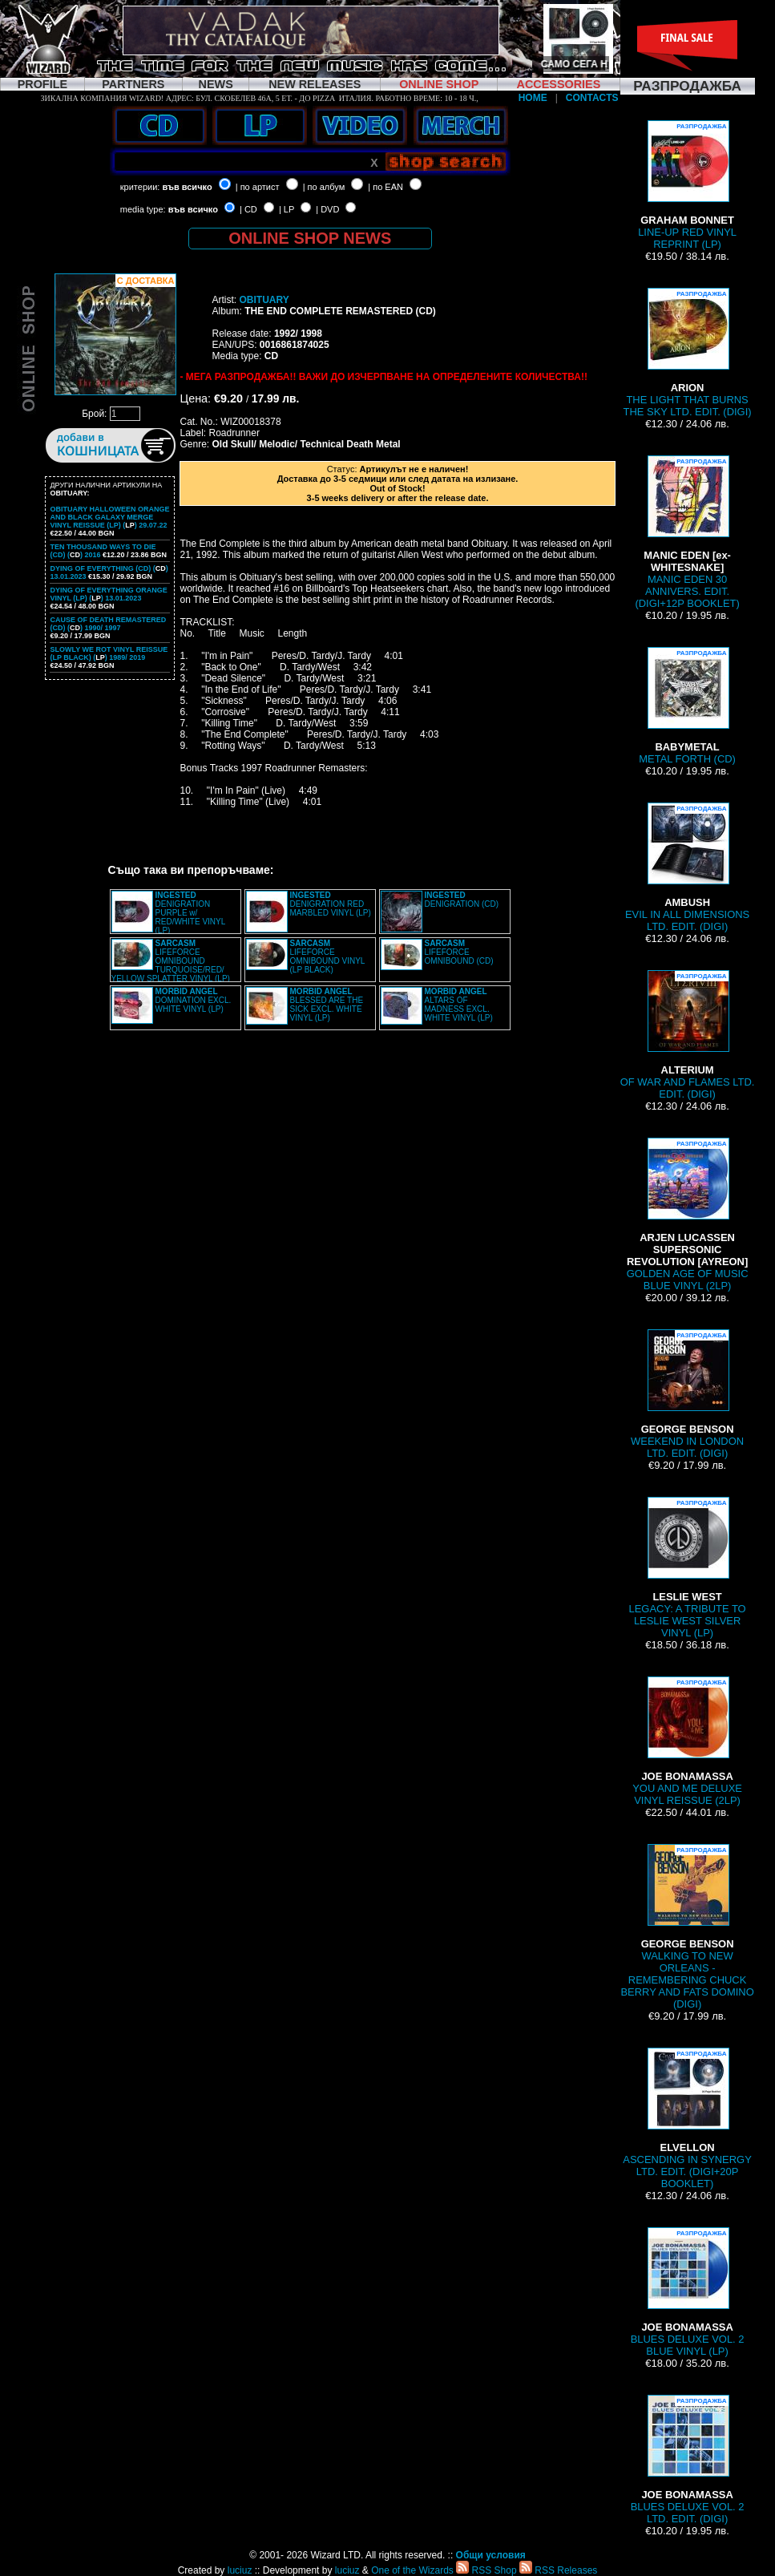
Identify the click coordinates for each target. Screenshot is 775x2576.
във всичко (187, 187)
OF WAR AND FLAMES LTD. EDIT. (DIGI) (687, 1035)
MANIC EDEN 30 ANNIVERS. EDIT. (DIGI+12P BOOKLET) (687, 532)
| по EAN (385, 187)
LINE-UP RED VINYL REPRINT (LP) (687, 185)
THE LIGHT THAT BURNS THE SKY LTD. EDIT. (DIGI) (688, 353)
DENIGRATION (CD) (462, 899)
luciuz (240, 2570)
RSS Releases (558, 2570)
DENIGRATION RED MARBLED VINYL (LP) (330, 904)
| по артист (258, 187)
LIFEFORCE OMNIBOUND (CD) (459, 952)
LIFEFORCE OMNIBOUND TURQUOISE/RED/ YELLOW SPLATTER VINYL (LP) (170, 961)
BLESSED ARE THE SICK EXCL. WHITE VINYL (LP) (327, 1004)
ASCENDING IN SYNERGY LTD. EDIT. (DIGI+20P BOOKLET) (687, 2119)
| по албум (324, 187)
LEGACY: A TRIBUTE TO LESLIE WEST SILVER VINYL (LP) (687, 1568)
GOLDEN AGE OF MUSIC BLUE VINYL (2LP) (688, 1215)
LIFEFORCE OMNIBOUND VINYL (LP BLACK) (327, 956)
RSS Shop (486, 2570)
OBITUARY (264, 299)
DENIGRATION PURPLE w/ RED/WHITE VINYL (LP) (190, 913)
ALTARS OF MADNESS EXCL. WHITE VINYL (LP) (459, 1004)
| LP (286, 209)
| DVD (327, 209)
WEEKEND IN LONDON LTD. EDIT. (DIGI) (687, 1394)
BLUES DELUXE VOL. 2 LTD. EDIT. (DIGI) (688, 2460)
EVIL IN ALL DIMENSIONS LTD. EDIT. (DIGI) (687, 867)
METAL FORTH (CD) (687, 706)
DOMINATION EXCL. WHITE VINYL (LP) (193, 1000)
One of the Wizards (412, 2570)
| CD (248, 209)
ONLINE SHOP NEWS (309, 238)
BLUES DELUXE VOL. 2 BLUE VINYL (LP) (688, 2292)
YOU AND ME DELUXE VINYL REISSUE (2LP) (687, 1741)
